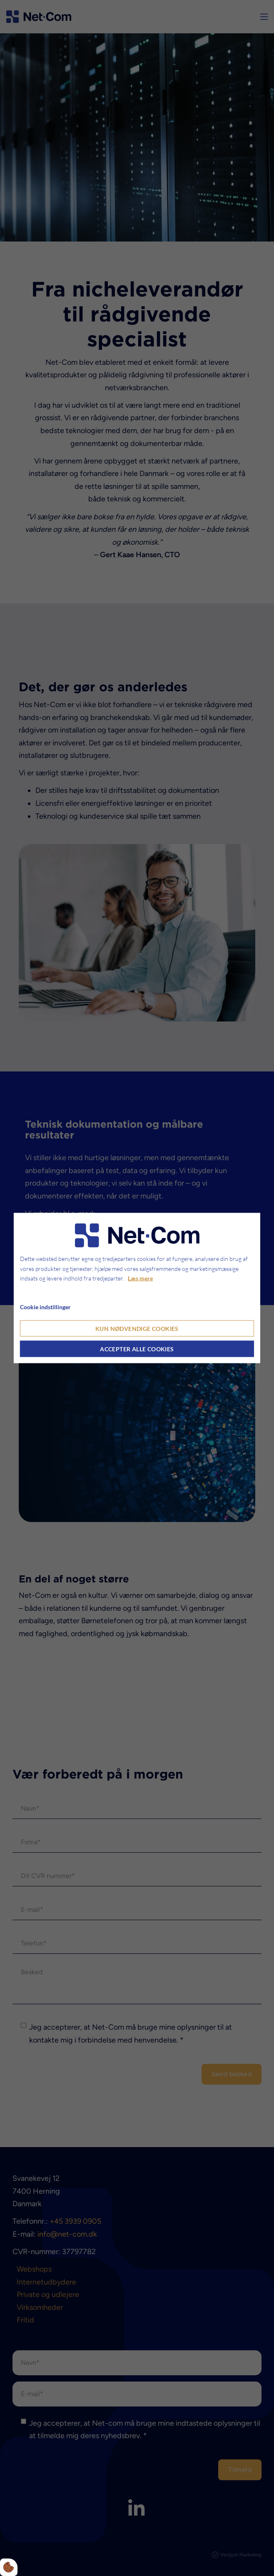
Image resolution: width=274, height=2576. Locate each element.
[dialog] (137, 1288)
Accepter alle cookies (137, 1348)
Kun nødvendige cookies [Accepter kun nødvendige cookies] (137, 1328)
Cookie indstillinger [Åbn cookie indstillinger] (45, 1306)
